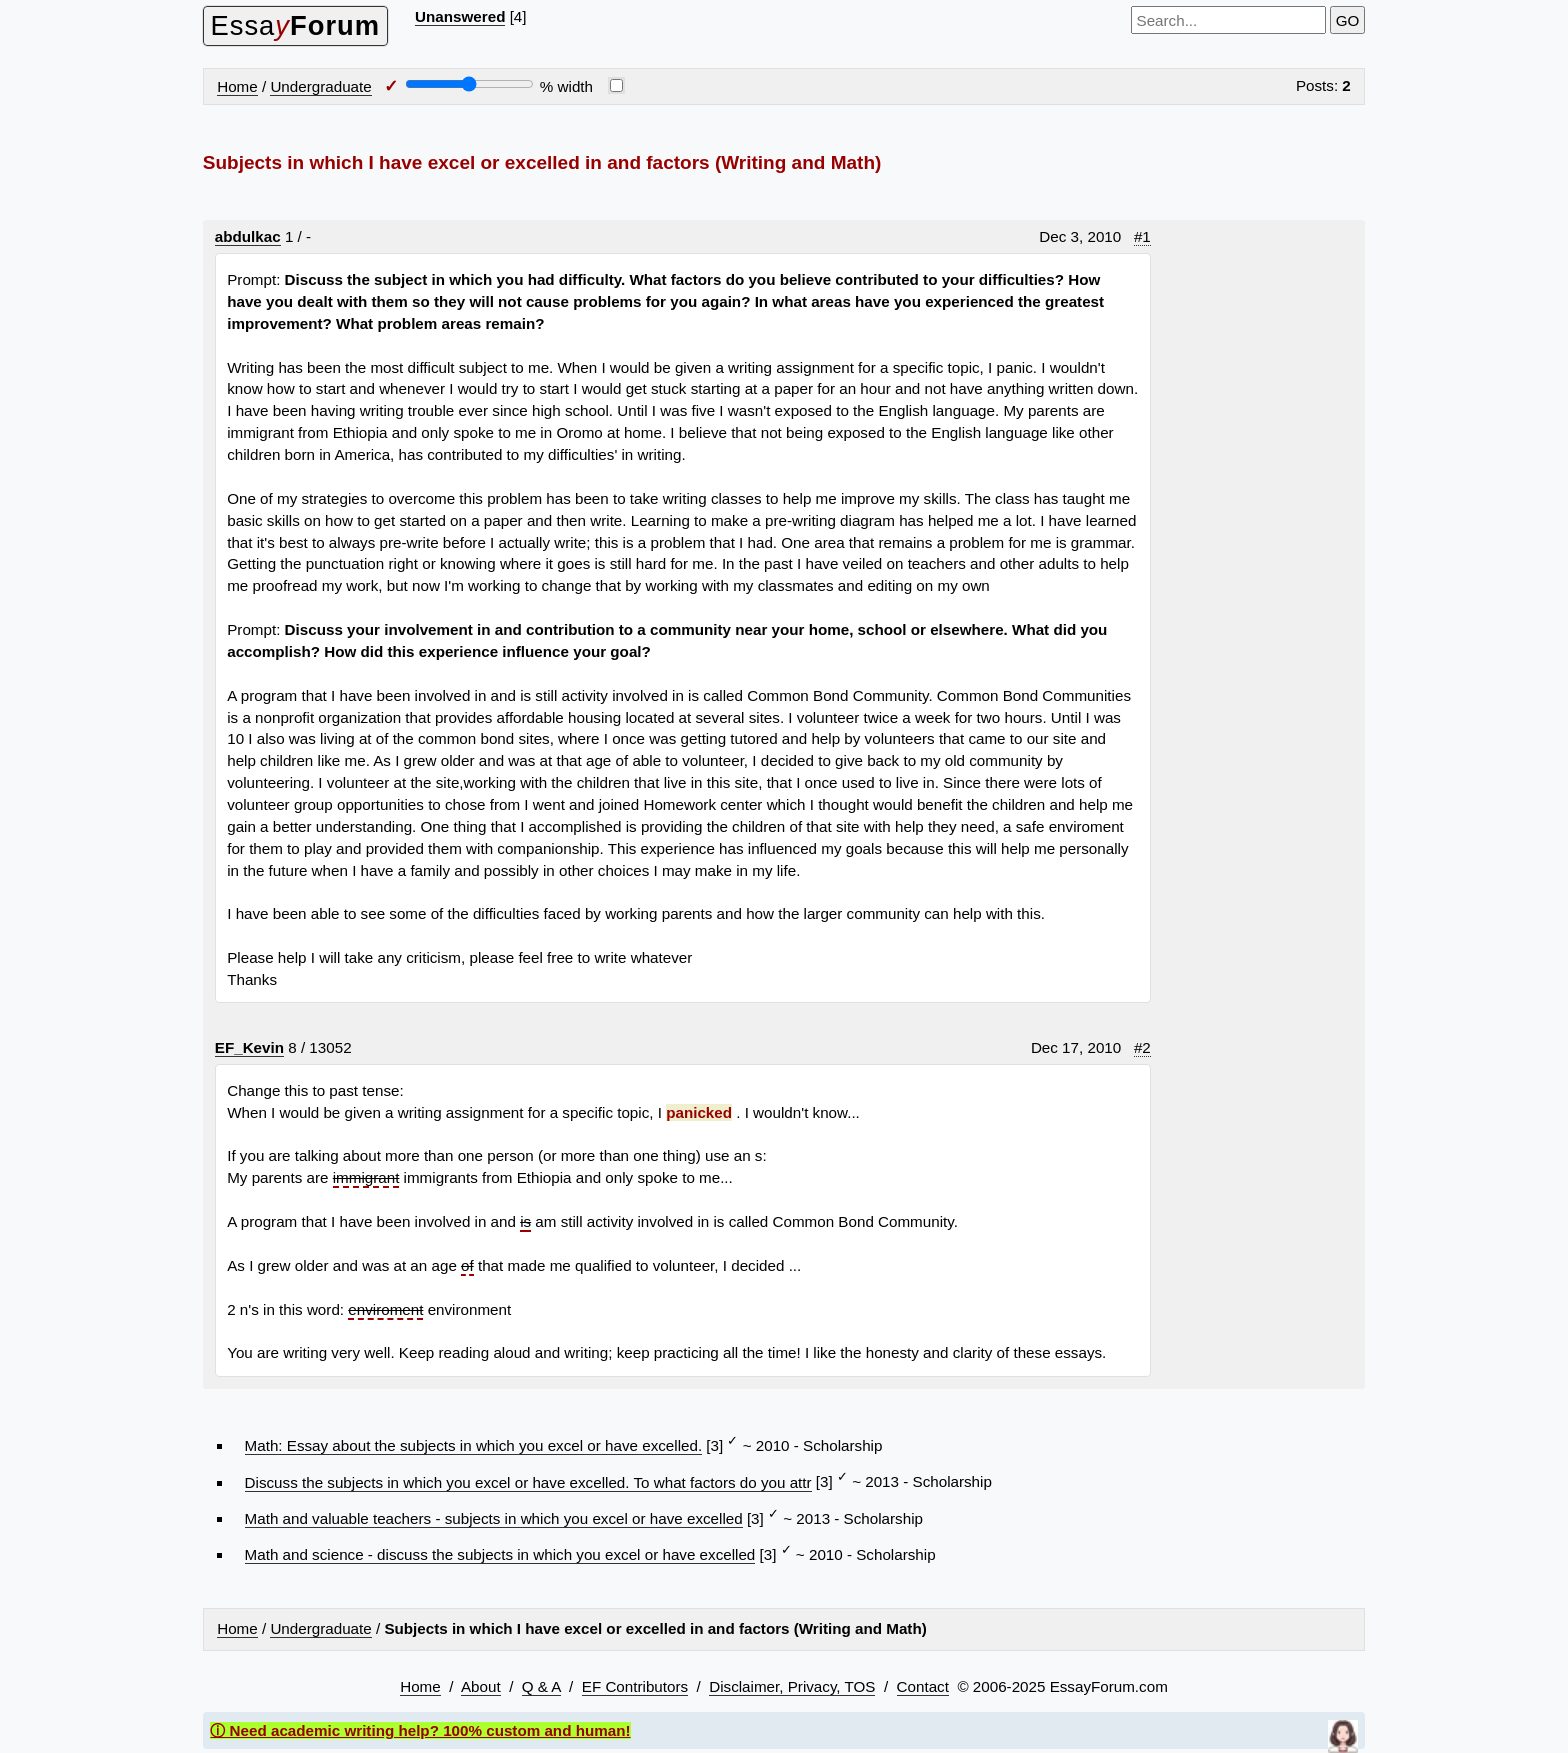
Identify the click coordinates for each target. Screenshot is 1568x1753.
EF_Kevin (249, 1047)
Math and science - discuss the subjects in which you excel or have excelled (500, 1554)
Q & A (541, 1686)
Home (237, 86)
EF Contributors (635, 1686)
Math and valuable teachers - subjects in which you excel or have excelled (494, 1518)
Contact (923, 1686)
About (481, 1686)
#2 (1142, 1047)
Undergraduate (320, 86)
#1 (1142, 236)
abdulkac (248, 236)
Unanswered (460, 16)
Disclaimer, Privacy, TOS (792, 1686)
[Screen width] (469, 84)
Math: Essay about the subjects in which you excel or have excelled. (474, 1445)
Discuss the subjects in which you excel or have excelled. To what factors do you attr (528, 1482)
